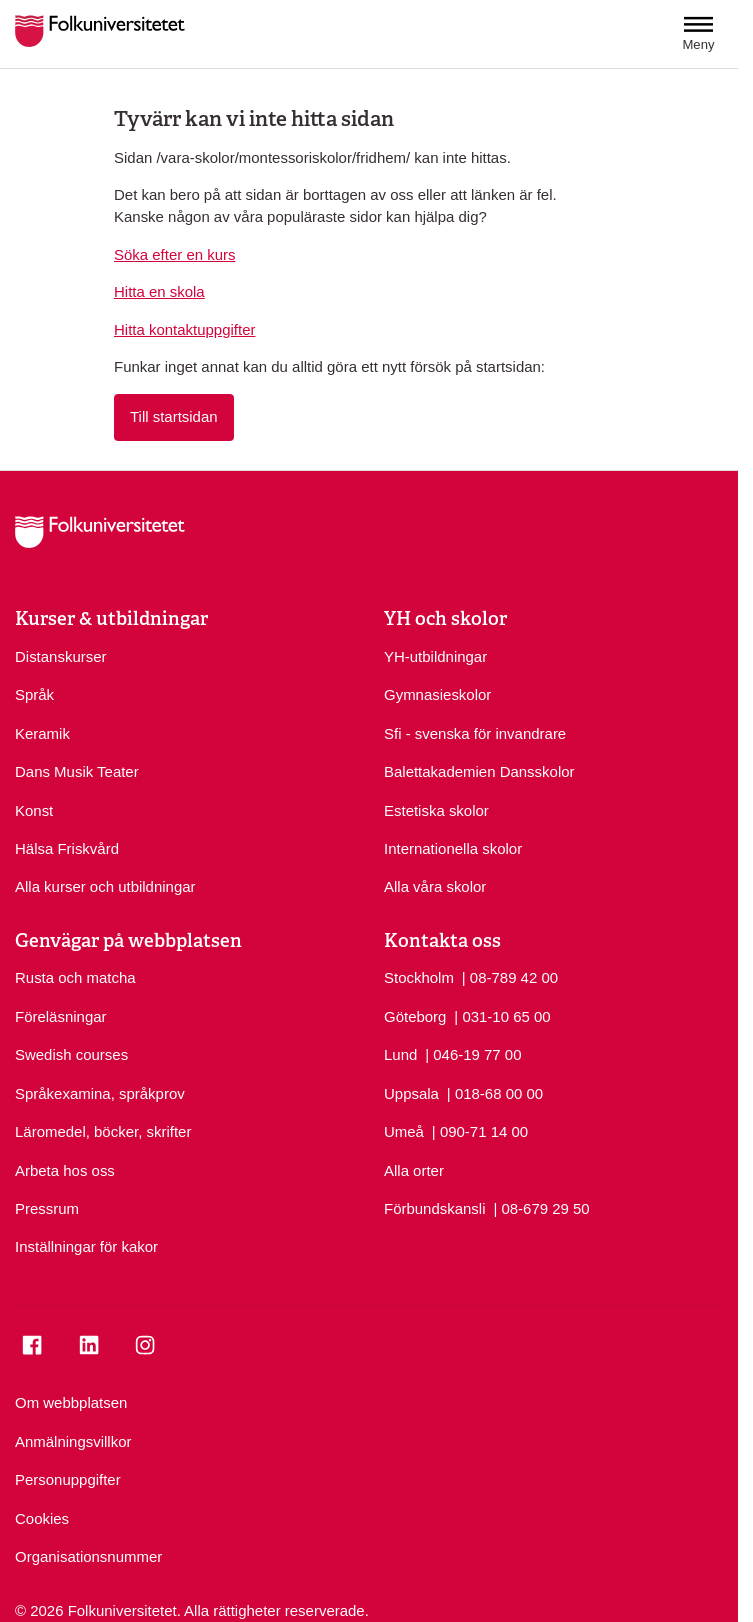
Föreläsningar (61, 1016)
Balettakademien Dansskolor (479, 771)
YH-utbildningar (435, 656)
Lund (400, 1054)
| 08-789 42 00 (510, 976)
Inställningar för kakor (86, 1246)
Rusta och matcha (75, 977)
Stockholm (419, 977)
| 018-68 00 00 (495, 1092)
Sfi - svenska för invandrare (475, 733)
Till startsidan (174, 416)
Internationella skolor (453, 848)
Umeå (404, 1131)
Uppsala (411, 1093)
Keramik (42, 733)
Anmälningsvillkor (73, 1441)
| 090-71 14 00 (480, 1130)
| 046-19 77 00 (473, 1053)
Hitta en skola (159, 291)
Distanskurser (61, 656)
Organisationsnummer (88, 1556)
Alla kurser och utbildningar (105, 886)
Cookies (42, 1518)
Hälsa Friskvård (67, 848)
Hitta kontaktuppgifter (184, 329)
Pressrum (47, 1208)
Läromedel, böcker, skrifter (103, 1131)
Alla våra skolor (435, 886)
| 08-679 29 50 (541, 1207)
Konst (34, 810)
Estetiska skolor (436, 810)
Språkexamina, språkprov (100, 1093)
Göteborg (415, 1016)
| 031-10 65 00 (502, 1015)
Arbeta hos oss (65, 1170)
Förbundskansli (435, 1208)
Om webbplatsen (71, 1402)
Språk (34, 694)
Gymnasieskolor (437, 694)
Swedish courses (71, 1054)
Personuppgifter (68, 1479)
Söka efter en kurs (174, 254)
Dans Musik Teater (77, 771)
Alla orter (414, 1170)
